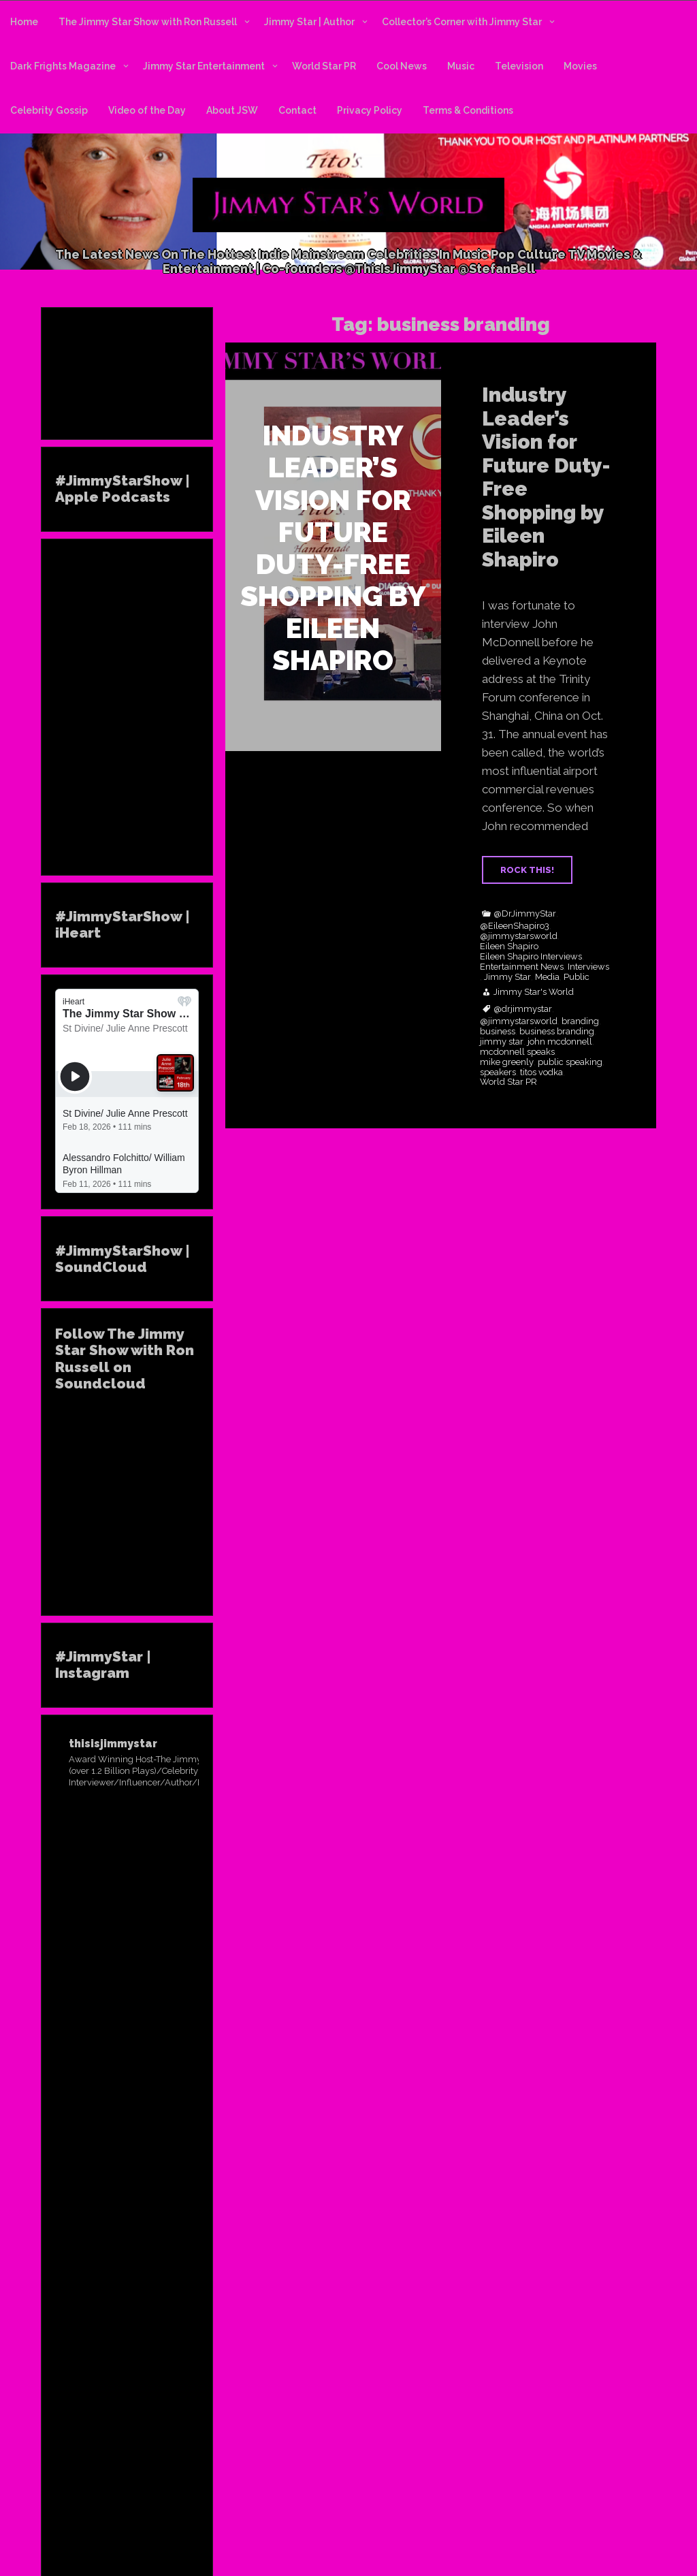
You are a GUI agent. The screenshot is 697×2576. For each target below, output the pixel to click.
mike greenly (507, 1062)
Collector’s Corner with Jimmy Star (462, 21)
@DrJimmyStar (524, 914)
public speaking (570, 1062)
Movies (580, 66)
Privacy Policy (369, 110)
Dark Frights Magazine (63, 66)
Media (547, 977)
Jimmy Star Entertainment (204, 66)
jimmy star (501, 1042)
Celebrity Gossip (49, 110)
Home (24, 21)
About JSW (232, 110)
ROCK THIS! (527, 870)
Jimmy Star (507, 977)
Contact (297, 110)
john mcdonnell (560, 1042)
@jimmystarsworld (518, 936)
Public (576, 977)
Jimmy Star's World (533, 992)
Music (460, 66)
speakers (498, 1072)
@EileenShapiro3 (514, 926)
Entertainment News (522, 967)
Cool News (401, 66)
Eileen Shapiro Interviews (531, 956)
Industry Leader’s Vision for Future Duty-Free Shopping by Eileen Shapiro (546, 477)
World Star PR (324, 66)
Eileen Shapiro (509, 946)
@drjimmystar (522, 1009)
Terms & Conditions (468, 110)
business (497, 1031)
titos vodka (541, 1072)
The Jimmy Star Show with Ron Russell (148, 21)
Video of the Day (147, 110)
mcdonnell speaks (517, 1052)
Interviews (588, 967)
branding (580, 1021)
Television (519, 66)
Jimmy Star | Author (309, 21)
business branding (556, 1031)
